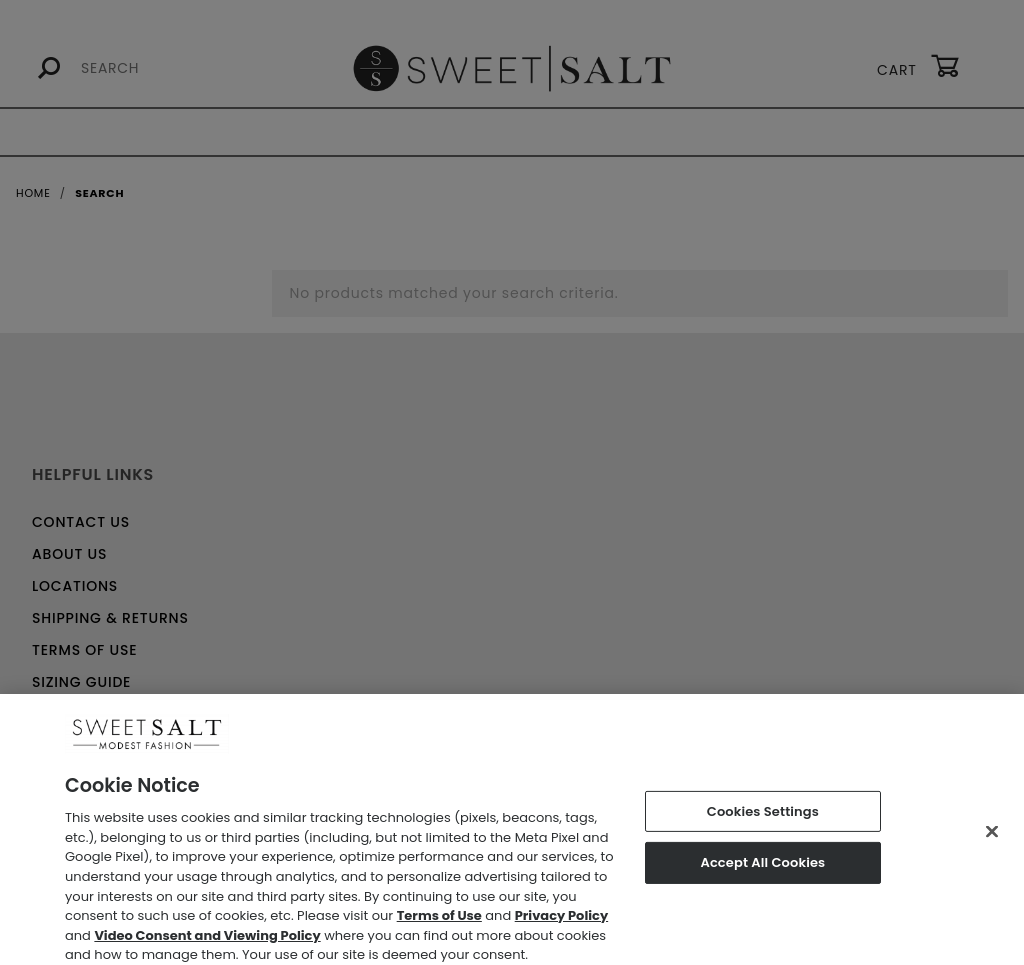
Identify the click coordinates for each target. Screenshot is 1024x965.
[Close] (992, 839)
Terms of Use (439, 924)
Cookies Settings (763, 819)
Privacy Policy (561, 924)
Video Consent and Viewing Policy (207, 943)
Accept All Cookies (762, 870)
